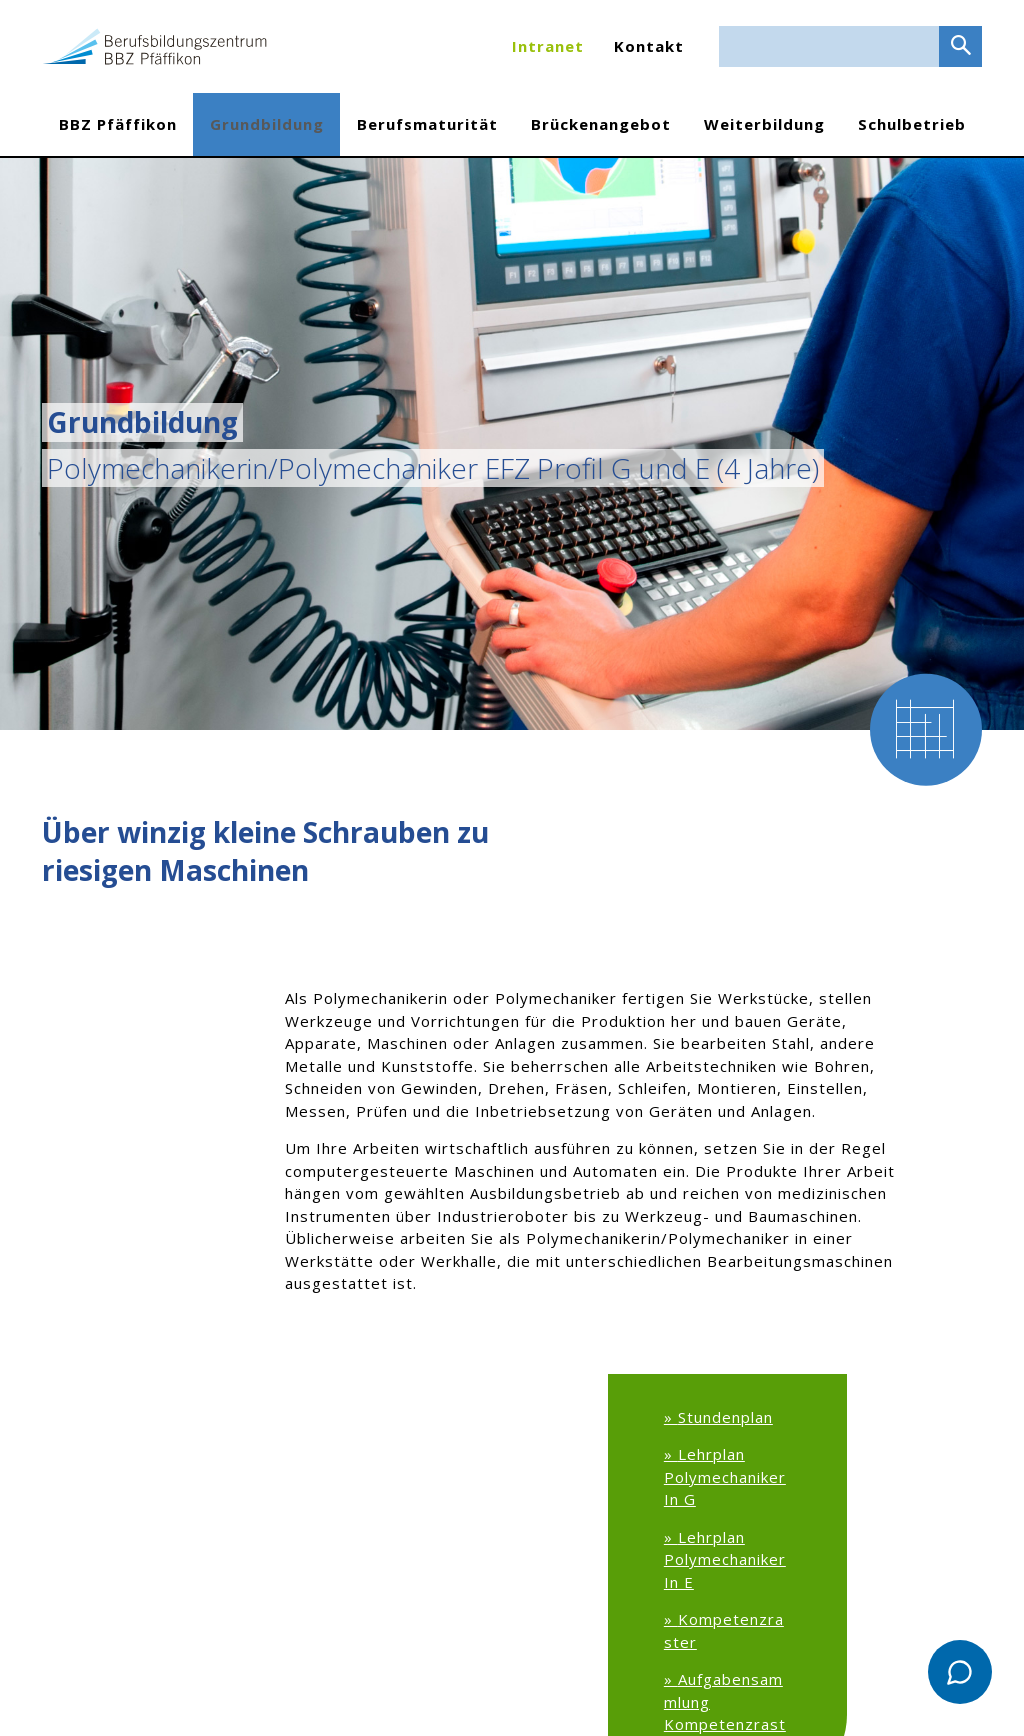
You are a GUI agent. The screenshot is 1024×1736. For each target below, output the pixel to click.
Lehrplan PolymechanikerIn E (725, 1559)
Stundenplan (725, 1417)
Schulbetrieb (912, 124)
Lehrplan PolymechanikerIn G (725, 1476)
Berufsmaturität (427, 124)
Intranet (548, 46)
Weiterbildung (764, 124)
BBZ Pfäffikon (118, 124)
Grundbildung (267, 124)
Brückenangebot (601, 124)
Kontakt (649, 46)
